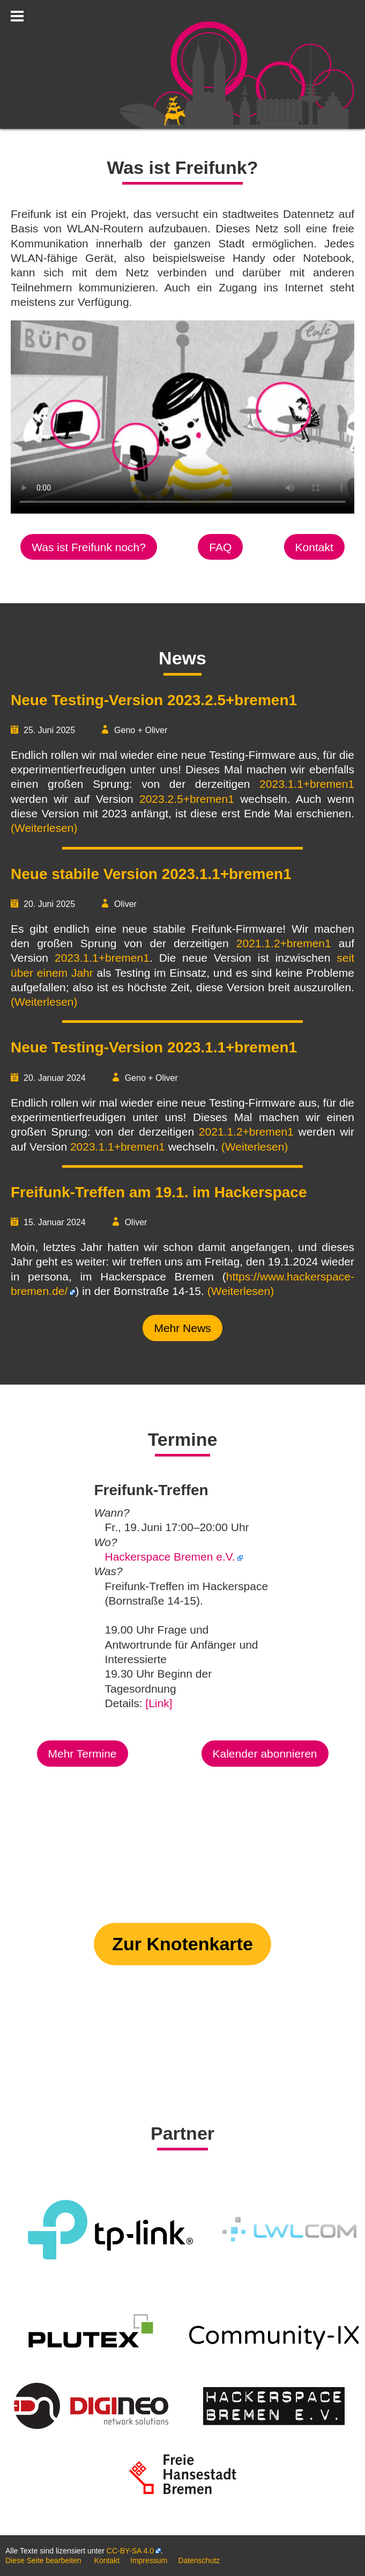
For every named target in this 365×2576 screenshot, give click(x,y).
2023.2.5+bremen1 (186, 799)
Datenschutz (199, 2560)
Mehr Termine (82, 1753)
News (182, 658)
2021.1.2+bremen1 (283, 943)
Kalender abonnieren (265, 1753)
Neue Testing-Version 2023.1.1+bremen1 (154, 1047)
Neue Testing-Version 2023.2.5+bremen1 (154, 700)
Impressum (148, 2560)
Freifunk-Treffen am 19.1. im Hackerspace (159, 1192)
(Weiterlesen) (44, 828)
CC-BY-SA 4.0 (130, 2550)
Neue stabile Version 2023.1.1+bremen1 (151, 874)
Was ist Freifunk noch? (89, 547)
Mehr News (182, 1328)
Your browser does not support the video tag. (182, 417)
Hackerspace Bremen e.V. (170, 1556)
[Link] (158, 1703)
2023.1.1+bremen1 (306, 784)
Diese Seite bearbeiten (43, 2560)
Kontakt (314, 547)
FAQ (220, 547)
